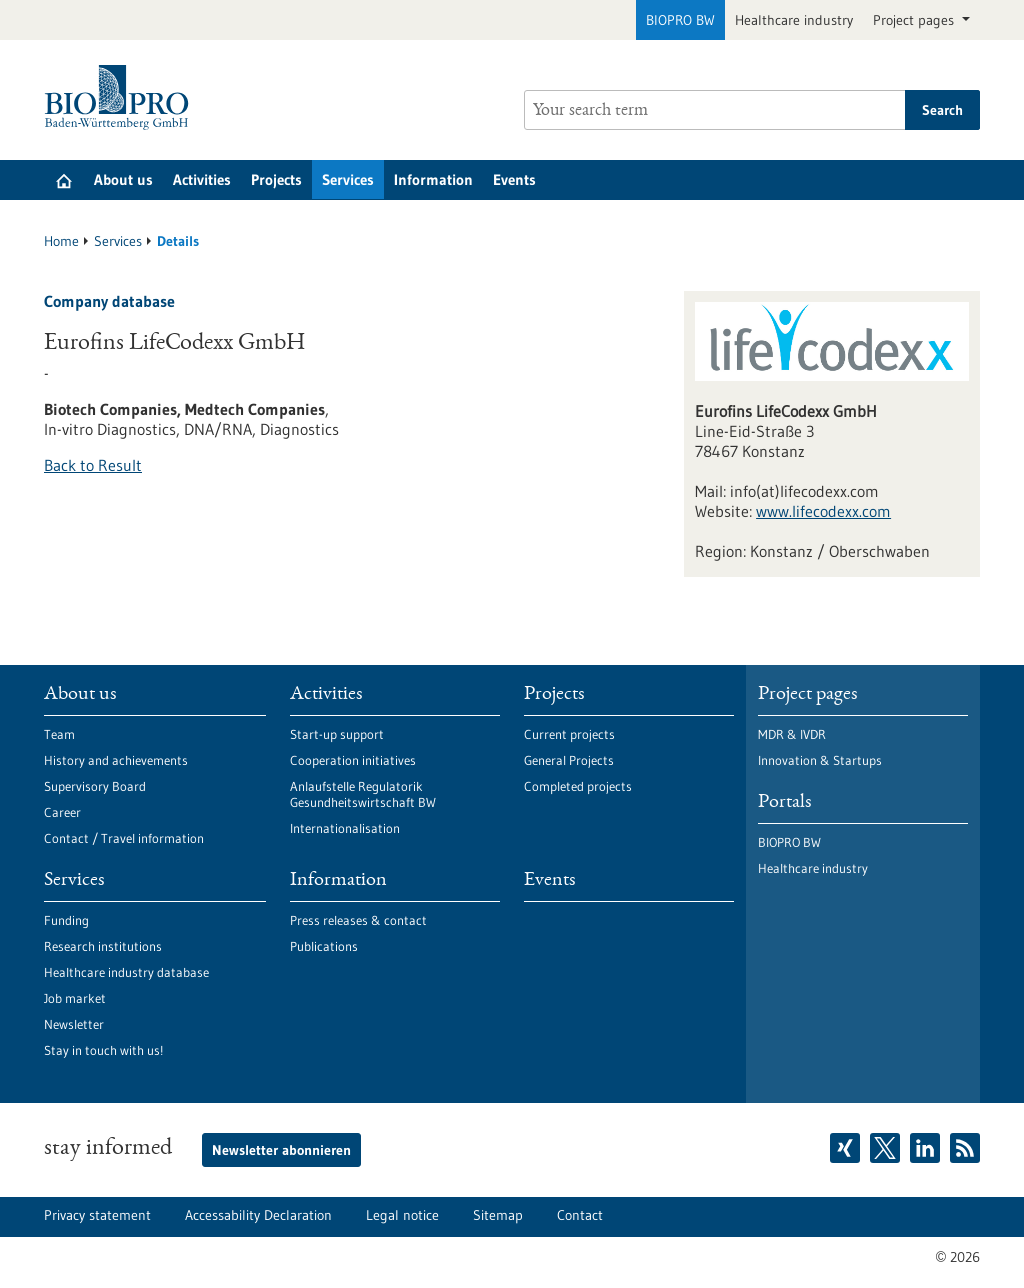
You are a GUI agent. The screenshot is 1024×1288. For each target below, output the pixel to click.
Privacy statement (97, 1215)
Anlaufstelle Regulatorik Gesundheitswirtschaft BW (363, 794)
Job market (75, 998)
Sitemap (498, 1215)
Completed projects (578, 786)
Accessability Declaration (258, 1215)
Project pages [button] (915, 20)
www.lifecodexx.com (823, 511)
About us (123, 179)
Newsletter (74, 1024)
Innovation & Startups (820, 760)
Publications (324, 946)
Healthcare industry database (126, 972)
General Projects (569, 760)
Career (62, 812)
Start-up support (337, 734)
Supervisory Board (95, 786)
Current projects (569, 734)
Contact (580, 1215)
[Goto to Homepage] (121, 97)
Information (433, 179)
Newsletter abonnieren (281, 1150)
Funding (66, 920)
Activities (202, 179)
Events (514, 179)
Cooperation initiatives (353, 760)
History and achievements (116, 760)
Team (59, 734)
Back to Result (93, 465)
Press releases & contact (358, 920)
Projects (276, 179)
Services (348, 179)
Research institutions (103, 946)
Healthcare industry (794, 20)
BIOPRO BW (680, 20)
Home (61, 241)
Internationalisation (345, 828)
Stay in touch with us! (103, 1050)
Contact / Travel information (124, 838)
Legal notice (402, 1215)
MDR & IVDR (792, 734)
